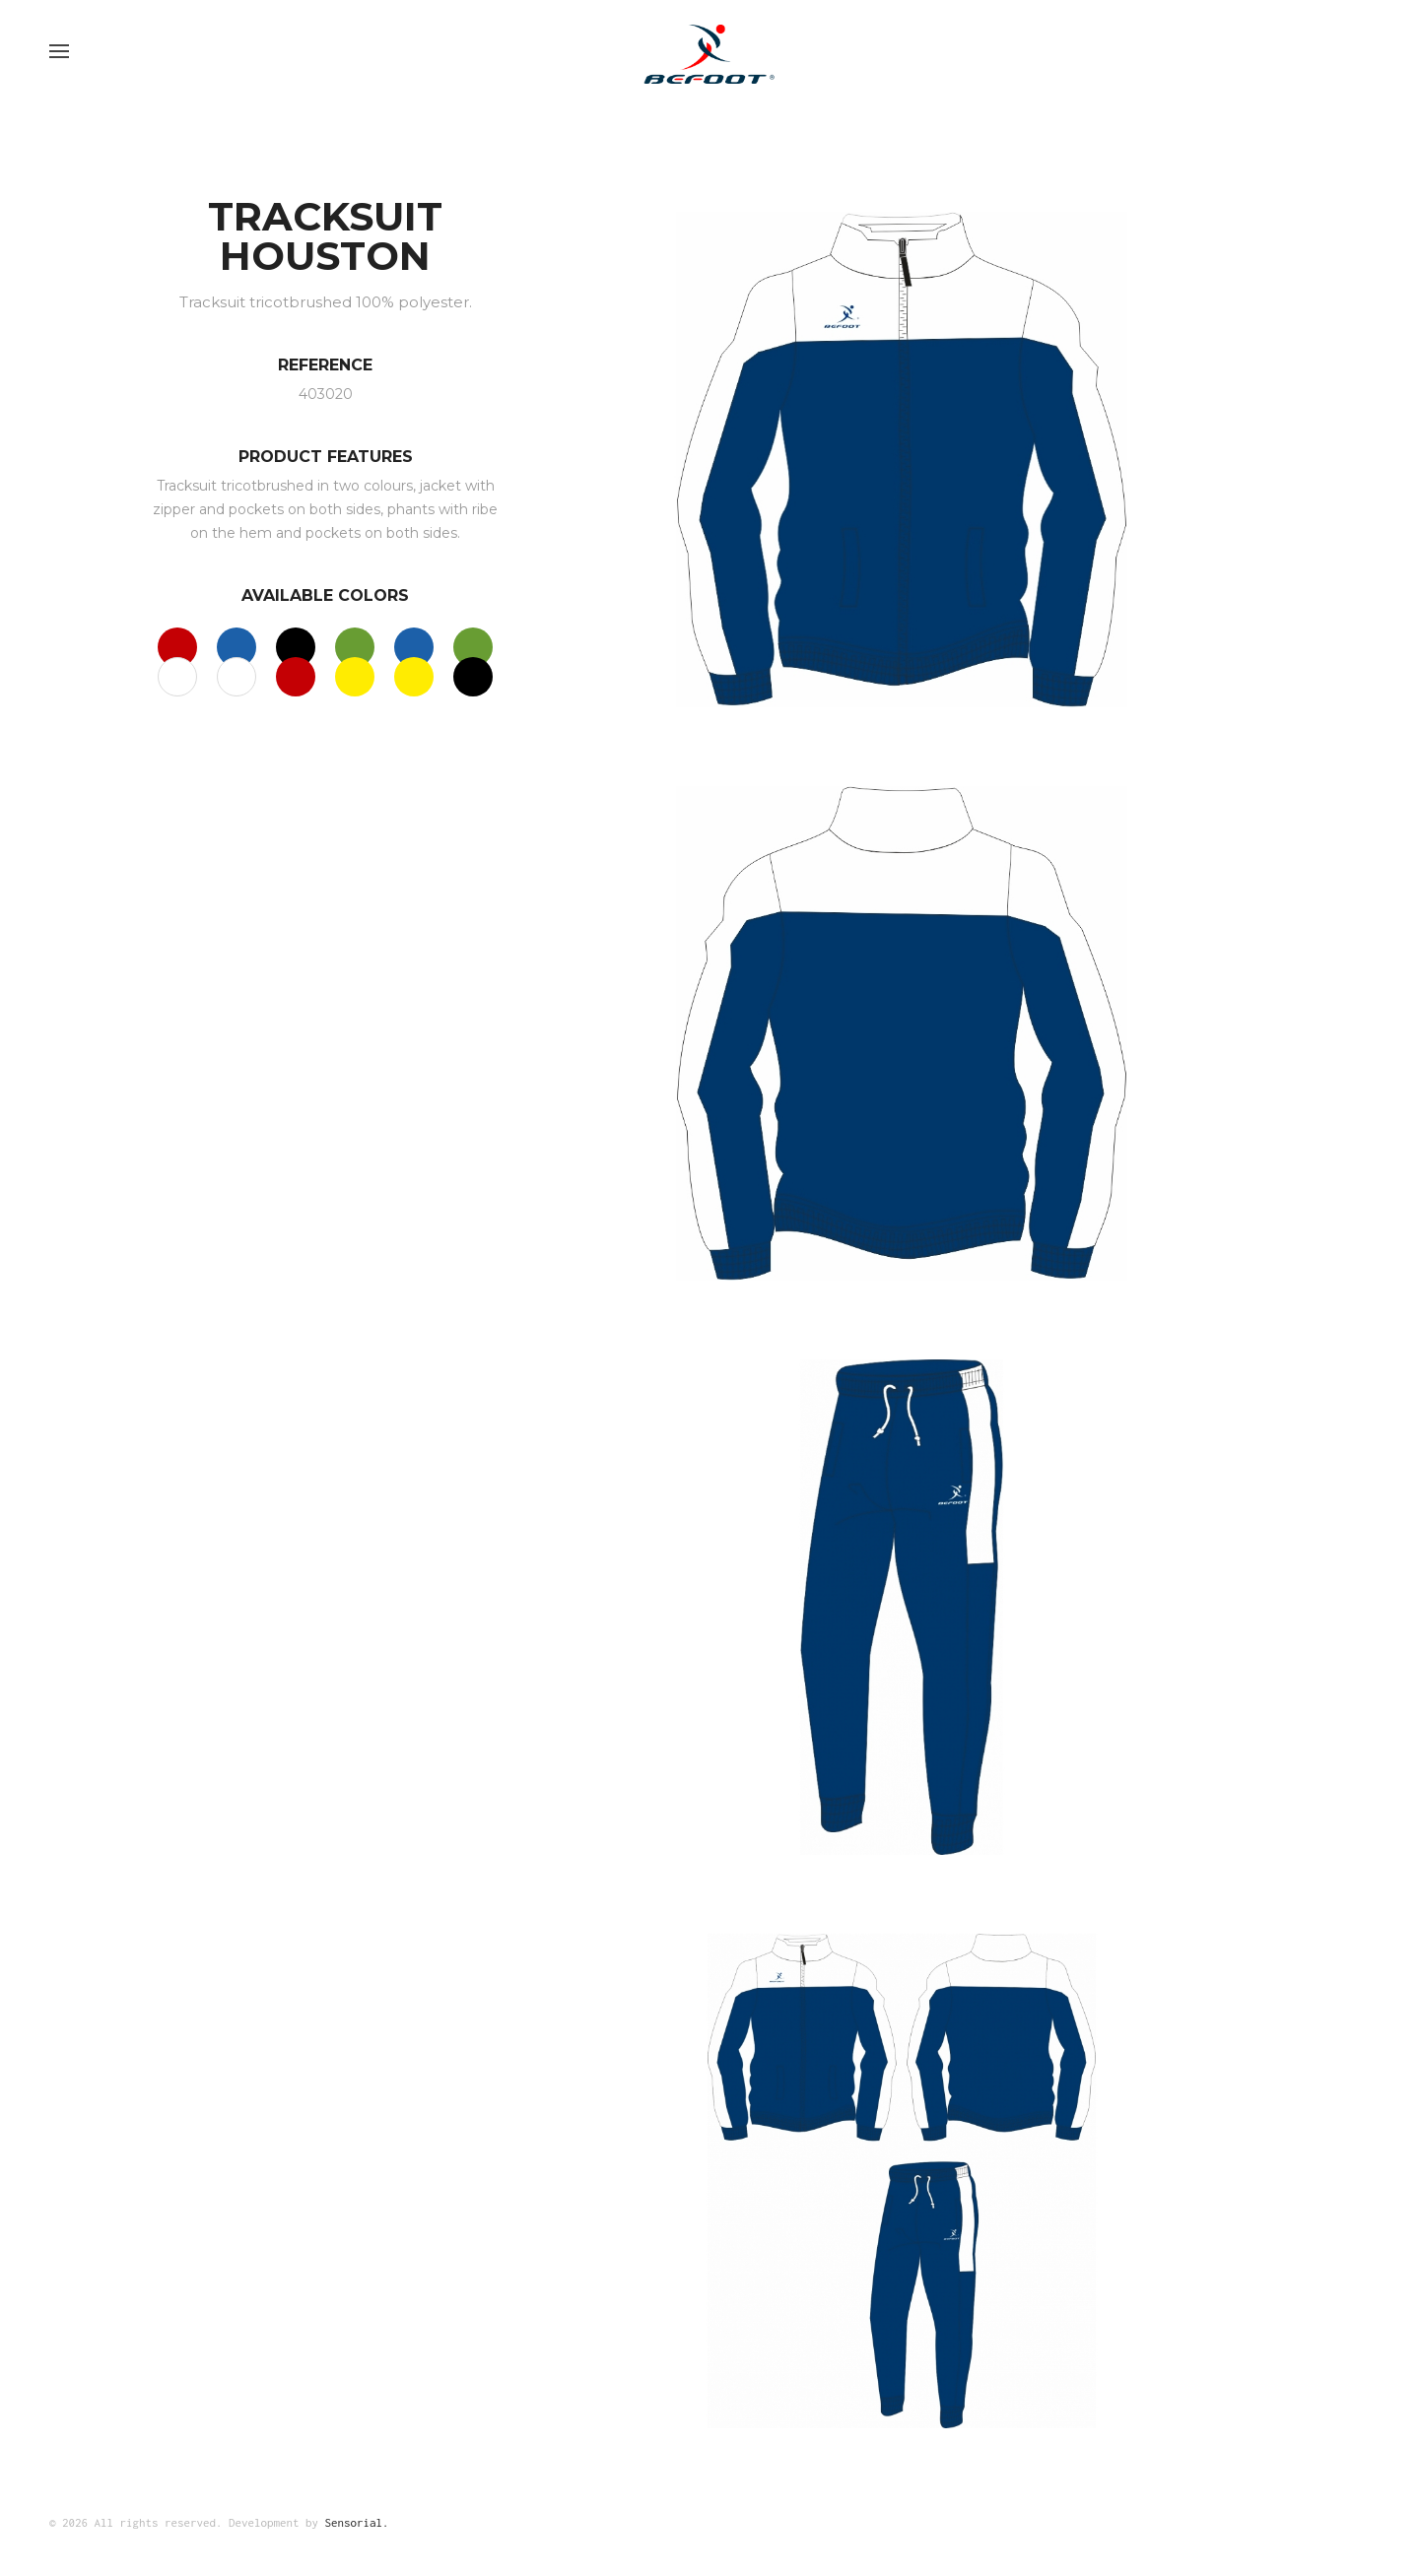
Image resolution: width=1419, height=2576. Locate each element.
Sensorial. (357, 2522)
